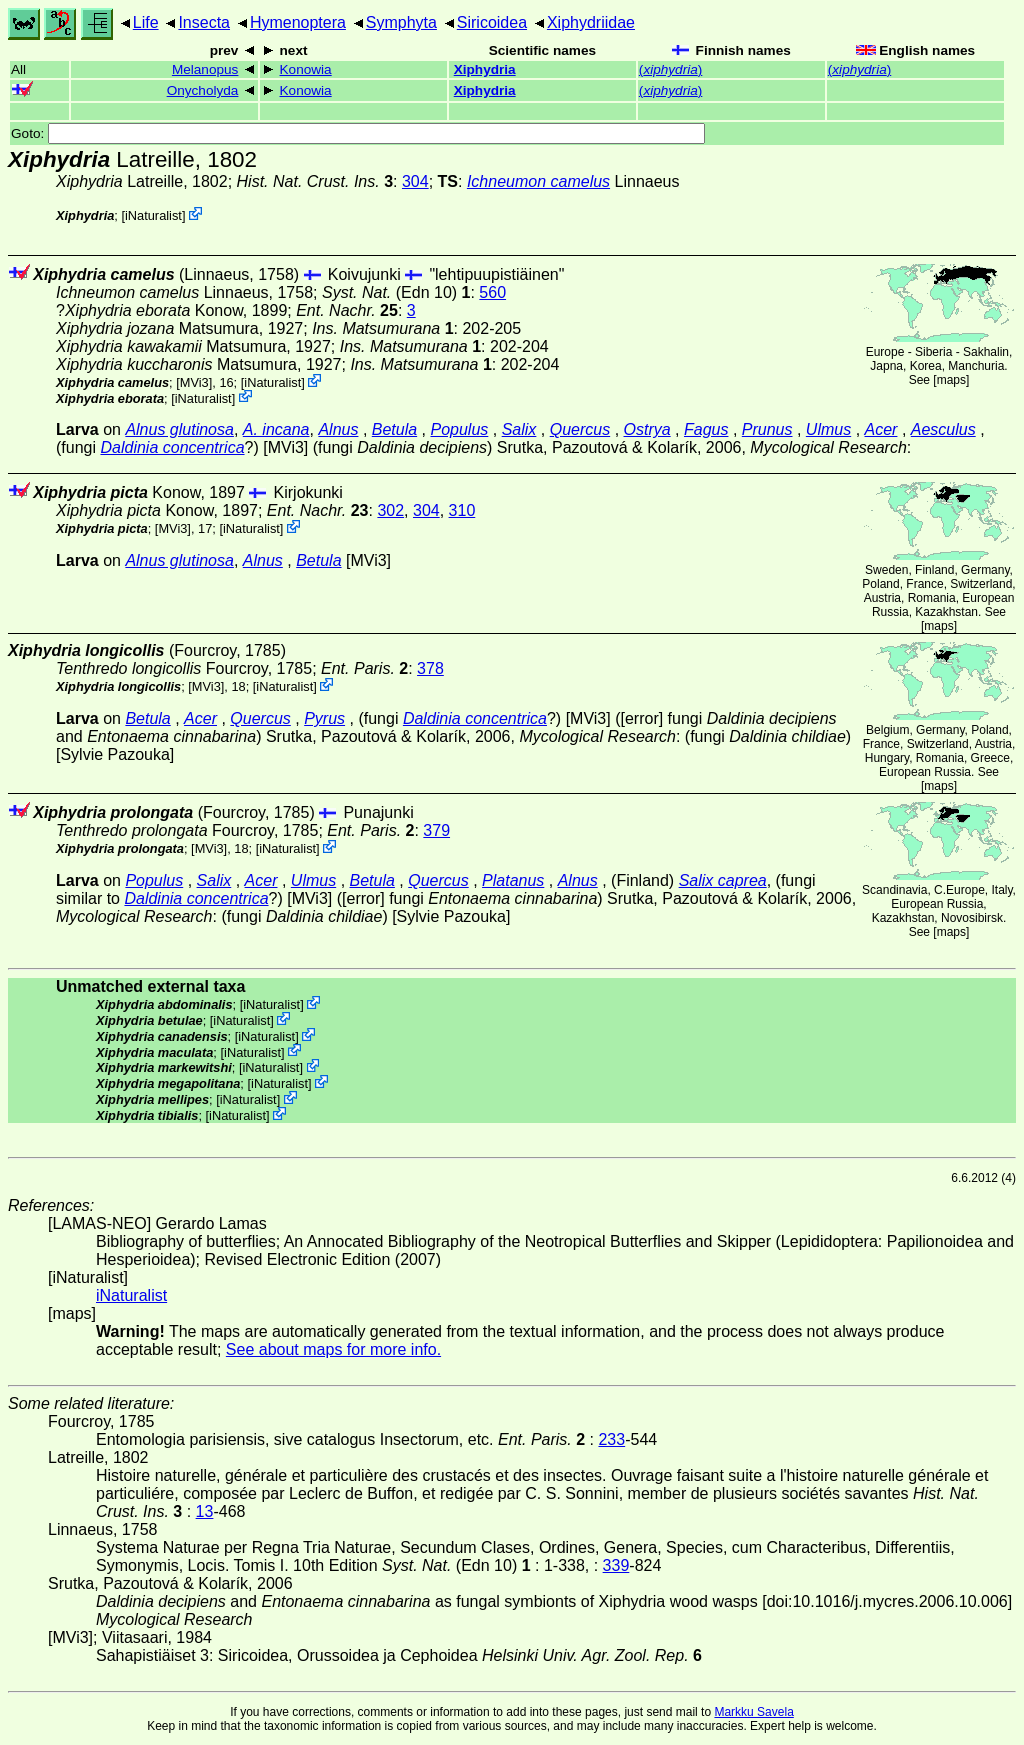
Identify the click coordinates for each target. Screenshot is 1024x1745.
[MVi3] (194, 382)
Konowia (306, 69)
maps (951, 380)
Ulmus (828, 429)
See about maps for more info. (333, 1349)
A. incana (276, 429)
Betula (394, 429)
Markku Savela (753, 1712)
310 (462, 510)
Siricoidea (492, 22)
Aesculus (943, 429)
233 (611, 1439)
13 (205, 1511)
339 (616, 1565)
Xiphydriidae (591, 22)
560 (492, 292)
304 (415, 181)
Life (146, 22)
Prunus (767, 429)
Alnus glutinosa (179, 429)
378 (430, 668)
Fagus (706, 429)
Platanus (513, 880)
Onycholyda (203, 90)
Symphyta (401, 22)
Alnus (338, 429)
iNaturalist (153, 215)
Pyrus (324, 718)
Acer (881, 429)
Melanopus (205, 69)
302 (390, 510)
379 (436, 830)
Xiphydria (485, 69)
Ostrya (647, 429)
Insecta (204, 22)
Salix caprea (723, 880)
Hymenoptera (298, 22)
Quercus (580, 429)
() (670, 69)
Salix (519, 429)
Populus (460, 429)
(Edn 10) (396, 292)
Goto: (358, 133)
